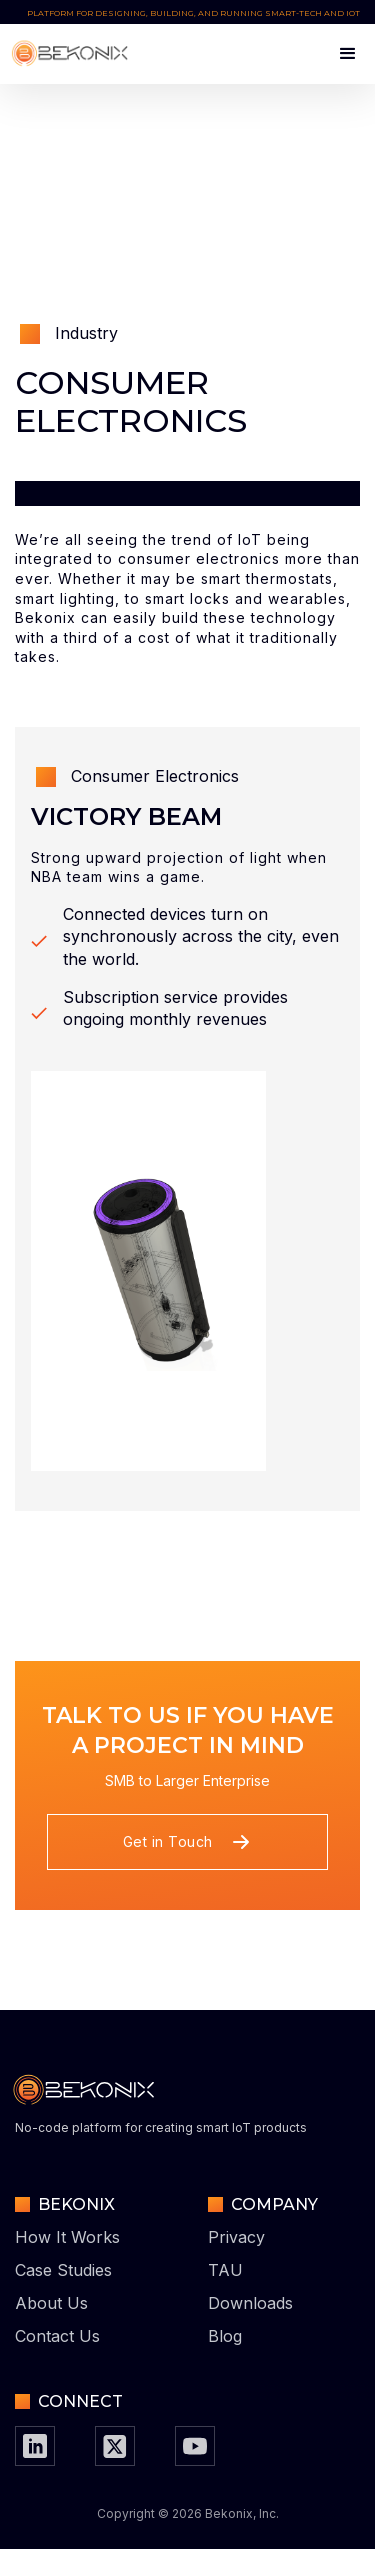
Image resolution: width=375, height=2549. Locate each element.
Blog (225, 2336)
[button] (339, 54)
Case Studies (63, 2270)
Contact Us (57, 2336)
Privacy (236, 2237)
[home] (74, 54)
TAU (225, 2270)
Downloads (250, 2303)
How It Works (67, 2237)
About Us (51, 2303)
